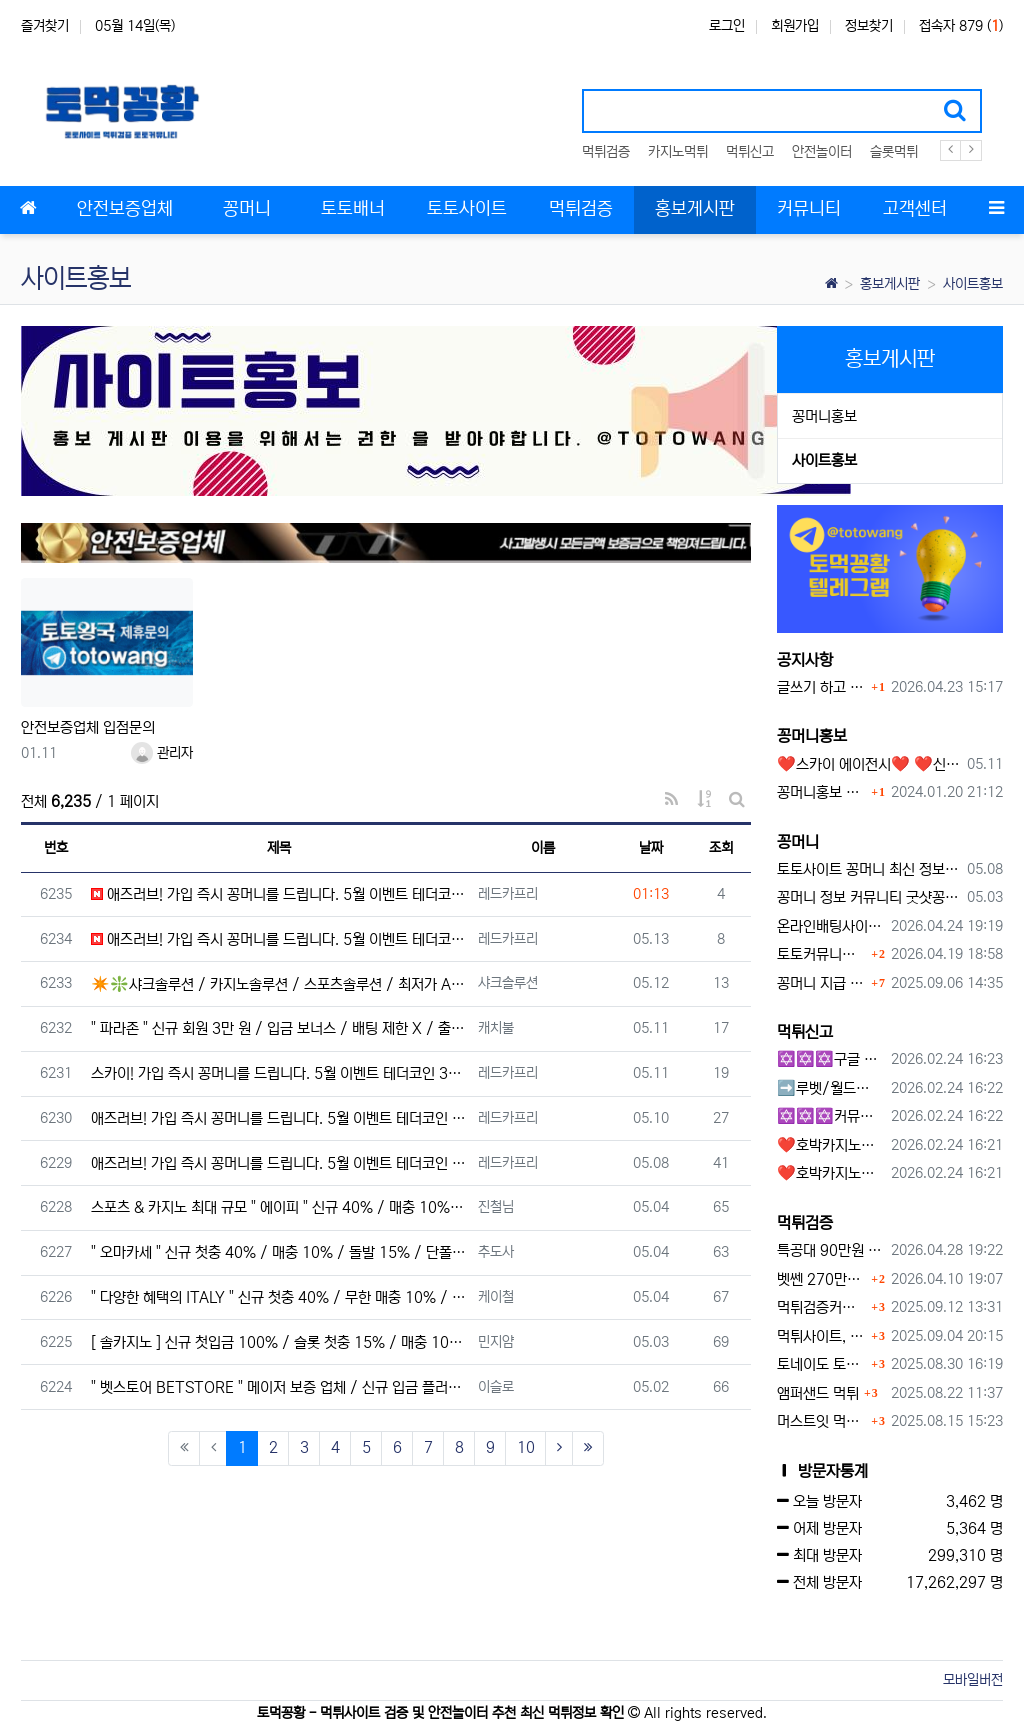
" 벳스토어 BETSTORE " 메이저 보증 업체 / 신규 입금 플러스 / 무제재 (279, 1387)
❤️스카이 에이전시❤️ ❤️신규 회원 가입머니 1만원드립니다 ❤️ (868, 764)
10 (526, 1447)
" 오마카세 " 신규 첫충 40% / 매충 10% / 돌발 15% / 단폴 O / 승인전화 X (279, 1252)
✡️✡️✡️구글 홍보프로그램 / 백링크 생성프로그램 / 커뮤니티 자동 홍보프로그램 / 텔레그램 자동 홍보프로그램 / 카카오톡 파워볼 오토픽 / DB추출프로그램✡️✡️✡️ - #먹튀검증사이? (830, 1059)
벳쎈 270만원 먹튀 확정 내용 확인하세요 (821, 1279)
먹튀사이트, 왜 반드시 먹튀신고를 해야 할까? (821, 1336)
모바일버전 (973, 1680)
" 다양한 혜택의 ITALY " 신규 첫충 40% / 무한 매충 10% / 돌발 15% (279, 1297)
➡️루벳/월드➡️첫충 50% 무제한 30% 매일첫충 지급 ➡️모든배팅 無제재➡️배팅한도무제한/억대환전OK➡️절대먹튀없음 (830, 1088)
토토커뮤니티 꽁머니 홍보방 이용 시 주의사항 (821, 954)
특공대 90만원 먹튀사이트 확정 (830, 1250)
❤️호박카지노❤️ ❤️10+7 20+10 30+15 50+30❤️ (830, 1145)
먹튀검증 (606, 152)
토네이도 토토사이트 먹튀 (821, 1364)
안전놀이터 (822, 152)
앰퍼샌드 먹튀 (818, 1393)
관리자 (162, 753)
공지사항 (805, 660)
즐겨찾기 (45, 26)
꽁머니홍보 (824, 416)
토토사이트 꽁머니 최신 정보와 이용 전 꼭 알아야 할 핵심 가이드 (868, 869)
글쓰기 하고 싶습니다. (821, 687)
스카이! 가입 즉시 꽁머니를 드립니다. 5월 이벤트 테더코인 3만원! (279, 1073)
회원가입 (795, 26)
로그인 (727, 26)
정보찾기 (869, 26)
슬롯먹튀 (894, 152)
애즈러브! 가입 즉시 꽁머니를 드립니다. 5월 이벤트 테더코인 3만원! (279, 894)
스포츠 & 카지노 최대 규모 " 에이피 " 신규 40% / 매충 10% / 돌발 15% (279, 1207)
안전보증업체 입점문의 (88, 727)
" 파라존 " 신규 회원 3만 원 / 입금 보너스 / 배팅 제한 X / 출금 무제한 (279, 1028)
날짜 (651, 848)
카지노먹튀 (678, 152)
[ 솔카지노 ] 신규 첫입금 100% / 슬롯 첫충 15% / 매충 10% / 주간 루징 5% (279, 1342)
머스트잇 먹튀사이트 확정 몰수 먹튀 (821, 1421)
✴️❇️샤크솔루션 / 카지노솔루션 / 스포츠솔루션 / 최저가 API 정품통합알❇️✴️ (279, 984)
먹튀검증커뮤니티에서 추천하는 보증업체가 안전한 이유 (821, 1307)
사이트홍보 (973, 284)
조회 (721, 848)
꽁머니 (798, 842)
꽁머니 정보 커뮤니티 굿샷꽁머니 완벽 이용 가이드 (868, 897)
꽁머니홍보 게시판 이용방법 (821, 792)
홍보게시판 (890, 284)
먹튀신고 (750, 152)
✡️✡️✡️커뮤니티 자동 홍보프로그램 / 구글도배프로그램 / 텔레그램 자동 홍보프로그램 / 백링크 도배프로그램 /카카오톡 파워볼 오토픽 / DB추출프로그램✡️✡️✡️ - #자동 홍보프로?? (830, 1116)
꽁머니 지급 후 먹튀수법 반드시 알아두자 (821, 983)
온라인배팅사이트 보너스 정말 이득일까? (830, 926)
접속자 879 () (961, 26)
